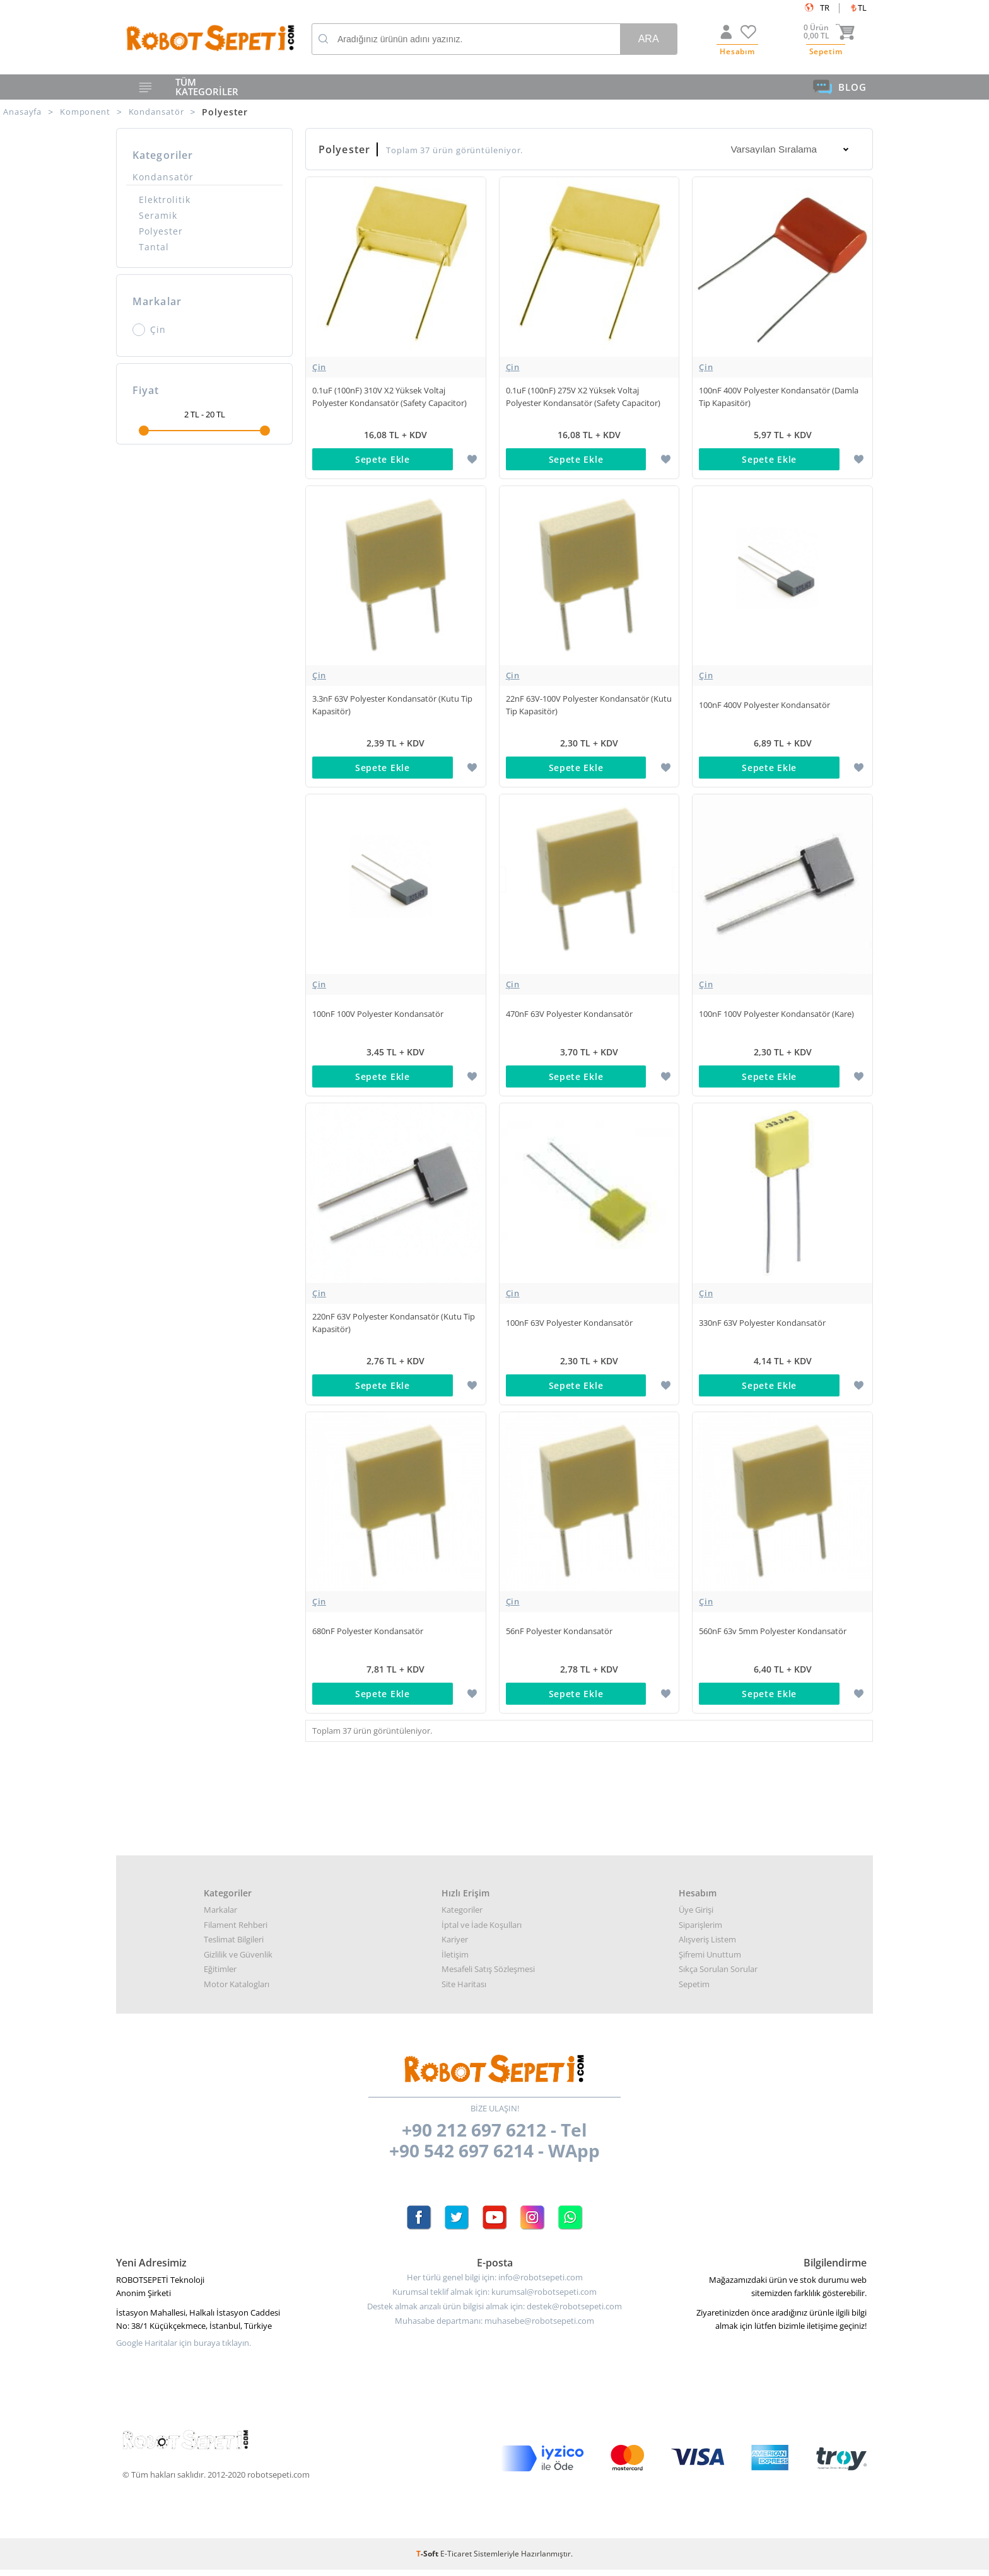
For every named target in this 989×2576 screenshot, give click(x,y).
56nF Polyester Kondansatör (559, 1636)
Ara (648, 38)
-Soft (428, 2560)
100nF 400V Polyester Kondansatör (764, 706)
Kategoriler (462, 1916)
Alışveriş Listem (707, 1945)
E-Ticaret (456, 2560)
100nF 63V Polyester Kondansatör (569, 1326)
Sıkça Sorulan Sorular (718, 1975)
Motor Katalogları (236, 1990)
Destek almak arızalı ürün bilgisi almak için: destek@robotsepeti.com (494, 2313)
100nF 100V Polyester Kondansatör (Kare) (776, 1016)
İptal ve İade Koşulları (482, 1931)
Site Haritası (464, 1990)
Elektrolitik (164, 200)
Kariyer (455, 1945)
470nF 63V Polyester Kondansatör (569, 1016)
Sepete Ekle (382, 459)
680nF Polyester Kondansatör (367, 1636)
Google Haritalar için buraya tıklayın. (183, 2349)
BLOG (840, 87)
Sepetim (694, 1990)
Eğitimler (220, 1975)
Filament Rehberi (235, 1931)
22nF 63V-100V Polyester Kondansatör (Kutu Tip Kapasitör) (589, 706)
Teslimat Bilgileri (234, 1945)
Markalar (220, 1916)
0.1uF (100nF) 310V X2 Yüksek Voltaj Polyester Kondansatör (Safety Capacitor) (389, 397)
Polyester (161, 231)
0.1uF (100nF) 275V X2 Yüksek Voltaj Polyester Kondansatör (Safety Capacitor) (583, 397)
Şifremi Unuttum (710, 1960)
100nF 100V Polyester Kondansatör (377, 1016)
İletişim (455, 1960)
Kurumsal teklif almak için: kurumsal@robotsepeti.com (494, 2298)
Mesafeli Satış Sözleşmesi (488, 1975)
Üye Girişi (696, 1916)
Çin (149, 329)
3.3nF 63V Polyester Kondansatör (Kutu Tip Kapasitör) (392, 706)
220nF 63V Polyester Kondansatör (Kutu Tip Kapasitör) (393, 1326)
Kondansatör (163, 177)
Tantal (154, 247)
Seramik (158, 215)
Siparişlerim (700, 1931)
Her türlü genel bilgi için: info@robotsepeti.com (495, 2284)
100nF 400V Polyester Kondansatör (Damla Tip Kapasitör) (778, 397)
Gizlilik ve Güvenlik (238, 1960)
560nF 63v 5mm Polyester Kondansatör (772, 1636)
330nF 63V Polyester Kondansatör (762, 1326)
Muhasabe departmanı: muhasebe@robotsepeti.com (494, 2327)
